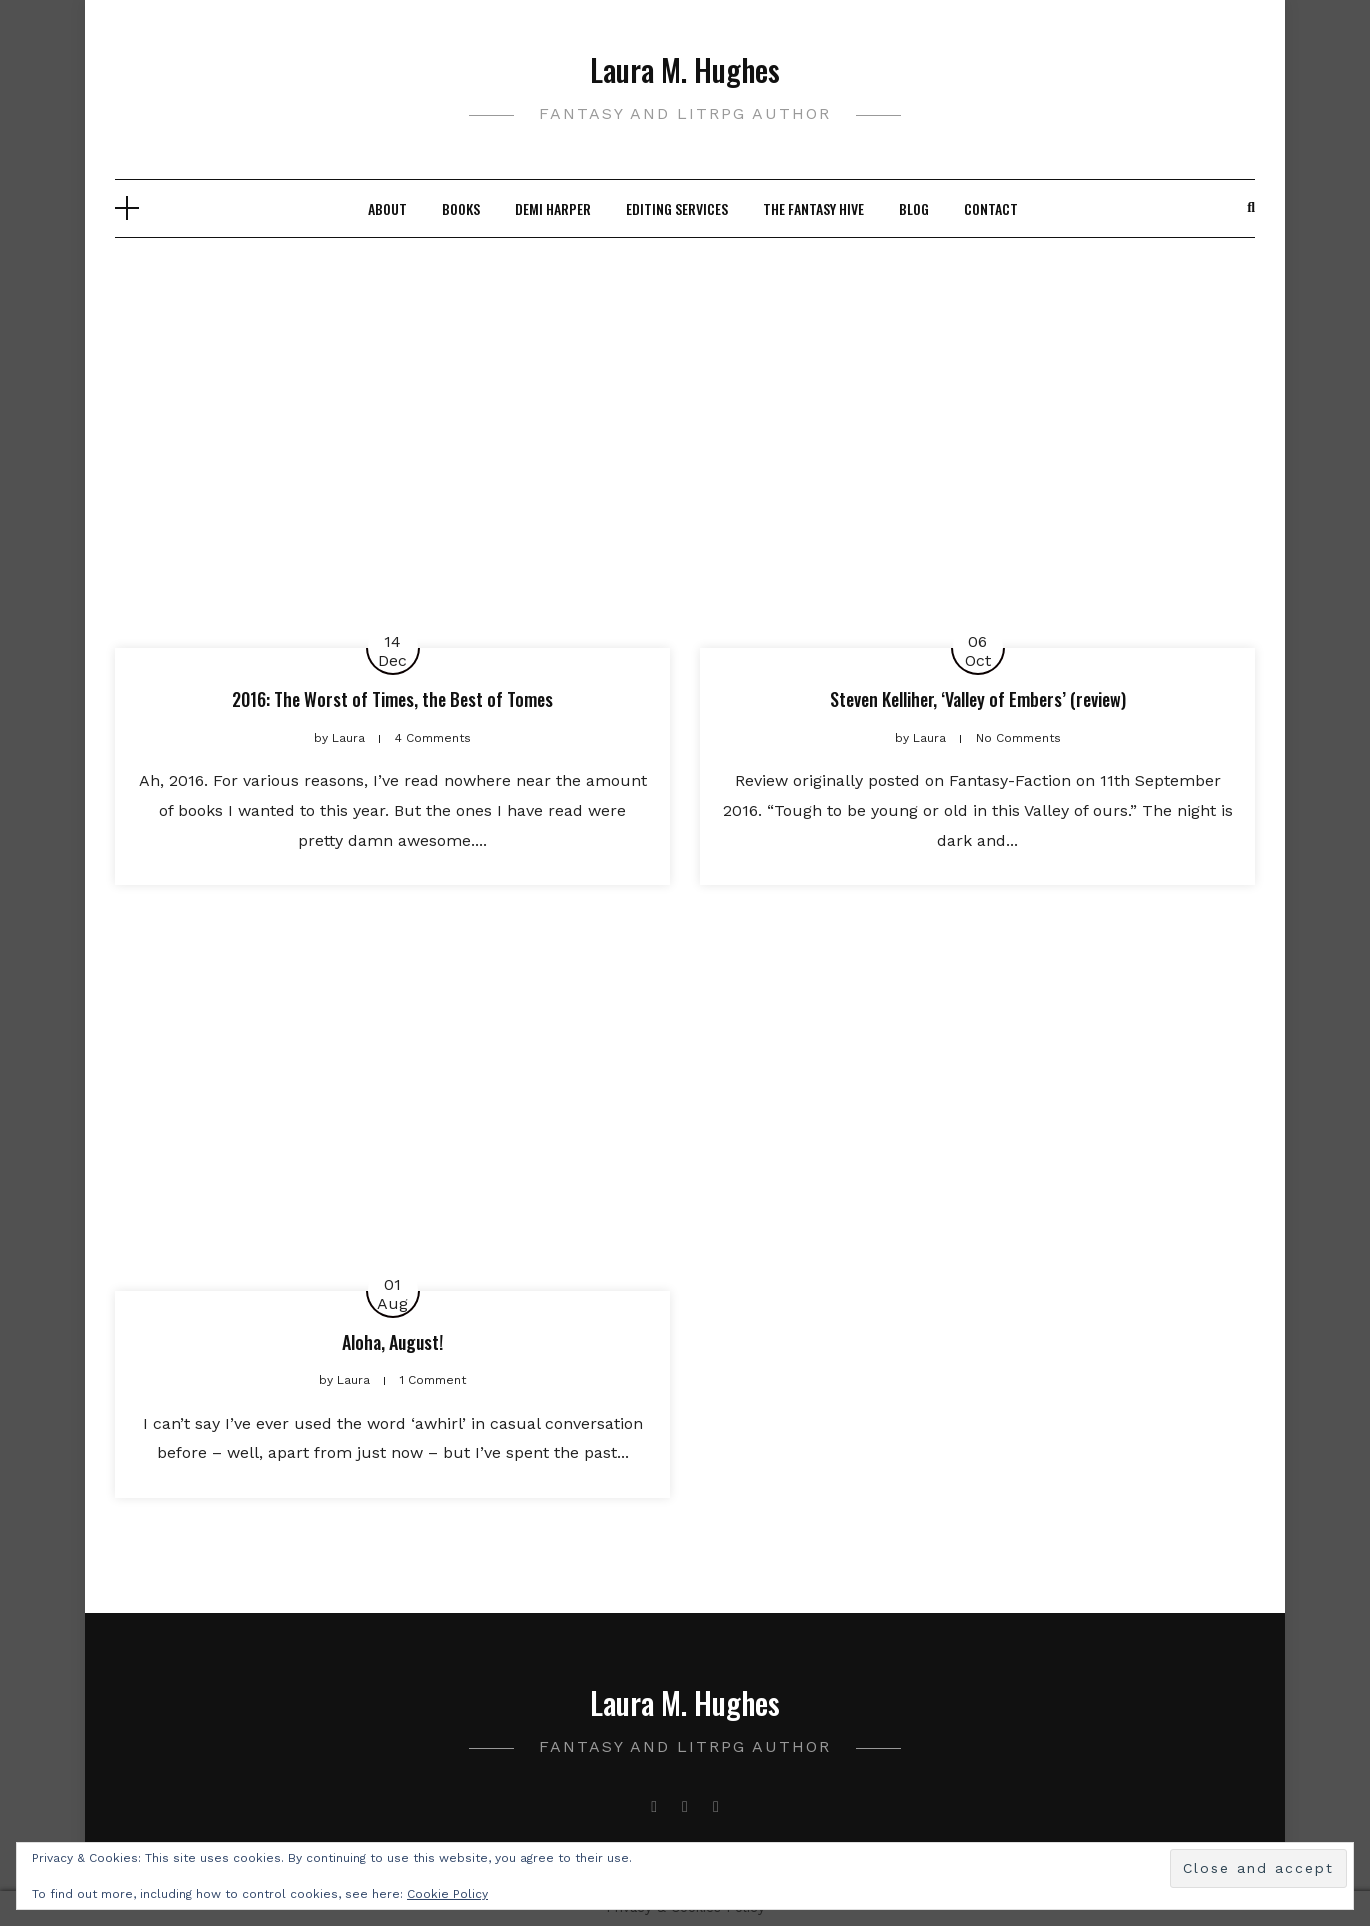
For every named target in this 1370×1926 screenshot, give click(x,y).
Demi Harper (553, 208)
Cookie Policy (447, 1894)
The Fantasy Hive (813, 208)
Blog (914, 208)
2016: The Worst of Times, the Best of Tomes (392, 699)
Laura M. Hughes (685, 69)
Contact (991, 208)
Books (461, 208)
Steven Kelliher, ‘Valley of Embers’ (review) (978, 699)
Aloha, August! (392, 1342)
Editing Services (677, 208)
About (387, 208)
